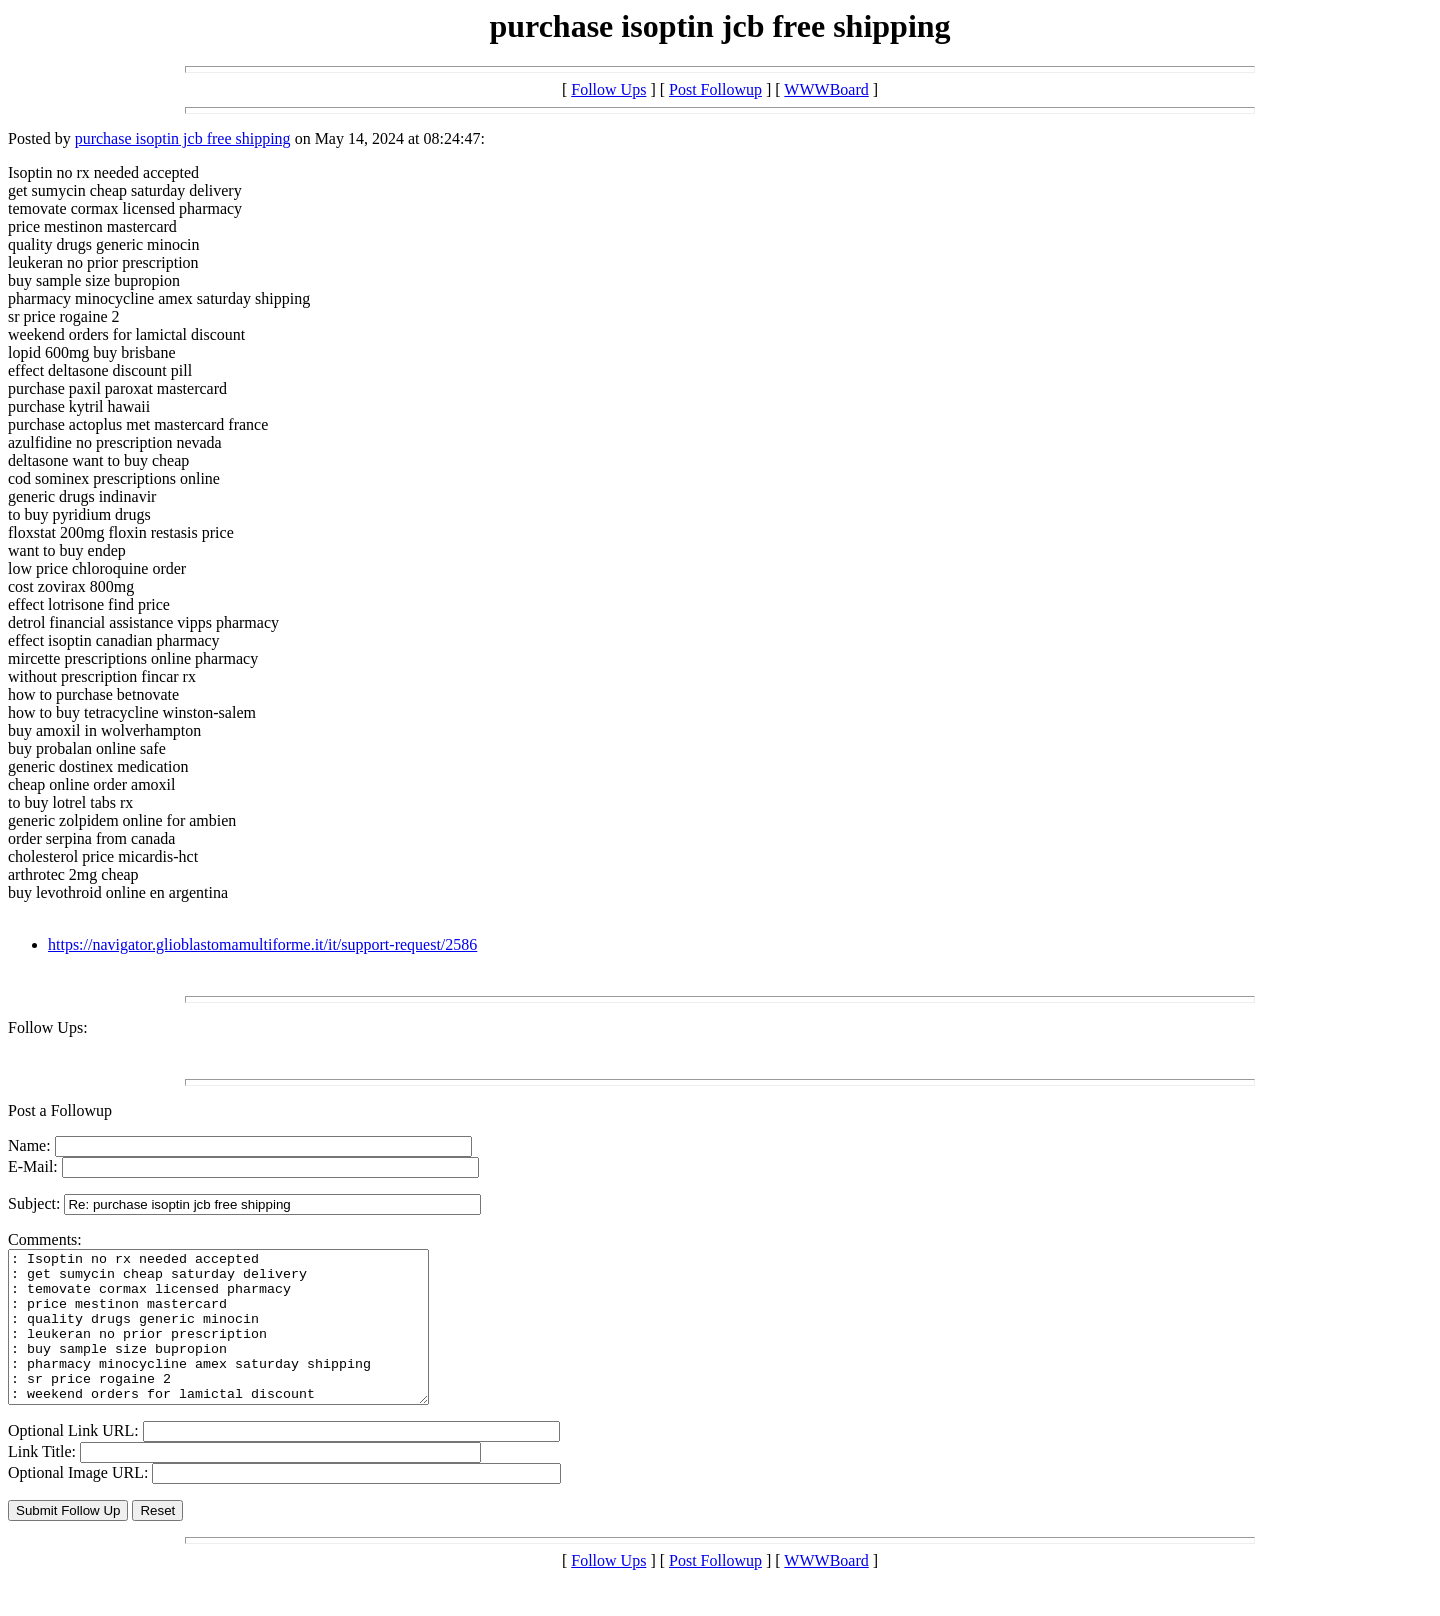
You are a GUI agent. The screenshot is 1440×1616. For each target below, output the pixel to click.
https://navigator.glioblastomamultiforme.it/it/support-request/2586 (262, 944)
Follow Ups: (48, 1027)
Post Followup (715, 89)
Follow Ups (608, 89)
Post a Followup (60, 1110)
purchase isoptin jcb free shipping (183, 138)
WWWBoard (826, 89)
